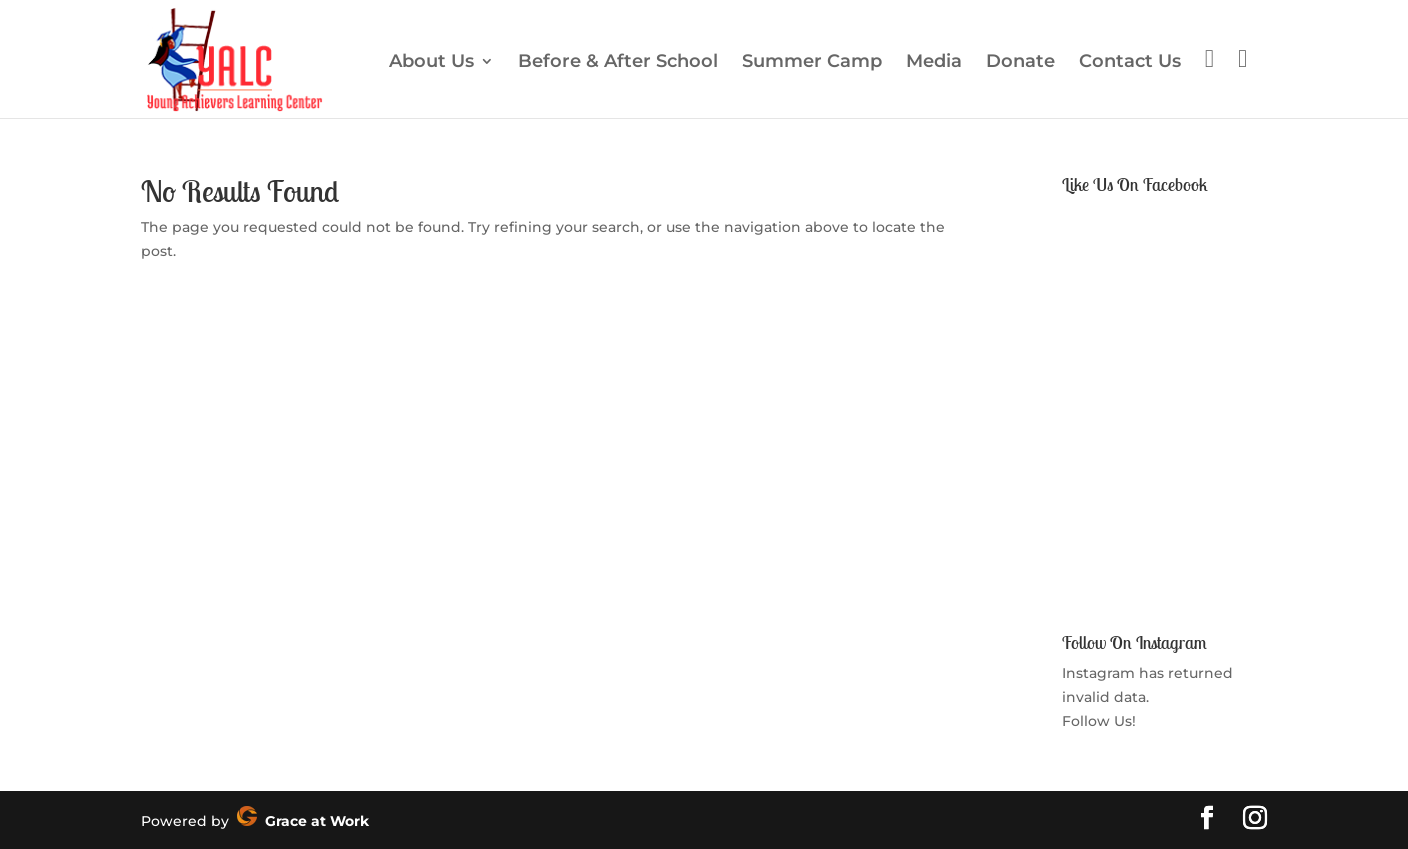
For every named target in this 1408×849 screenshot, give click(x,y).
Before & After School (618, 63)
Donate (1020, 63)
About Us (431, 63)
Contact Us (1130, 63)
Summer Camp (812, 63)
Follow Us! (1099, 721)
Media (934, 63)
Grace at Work (303, 821)
